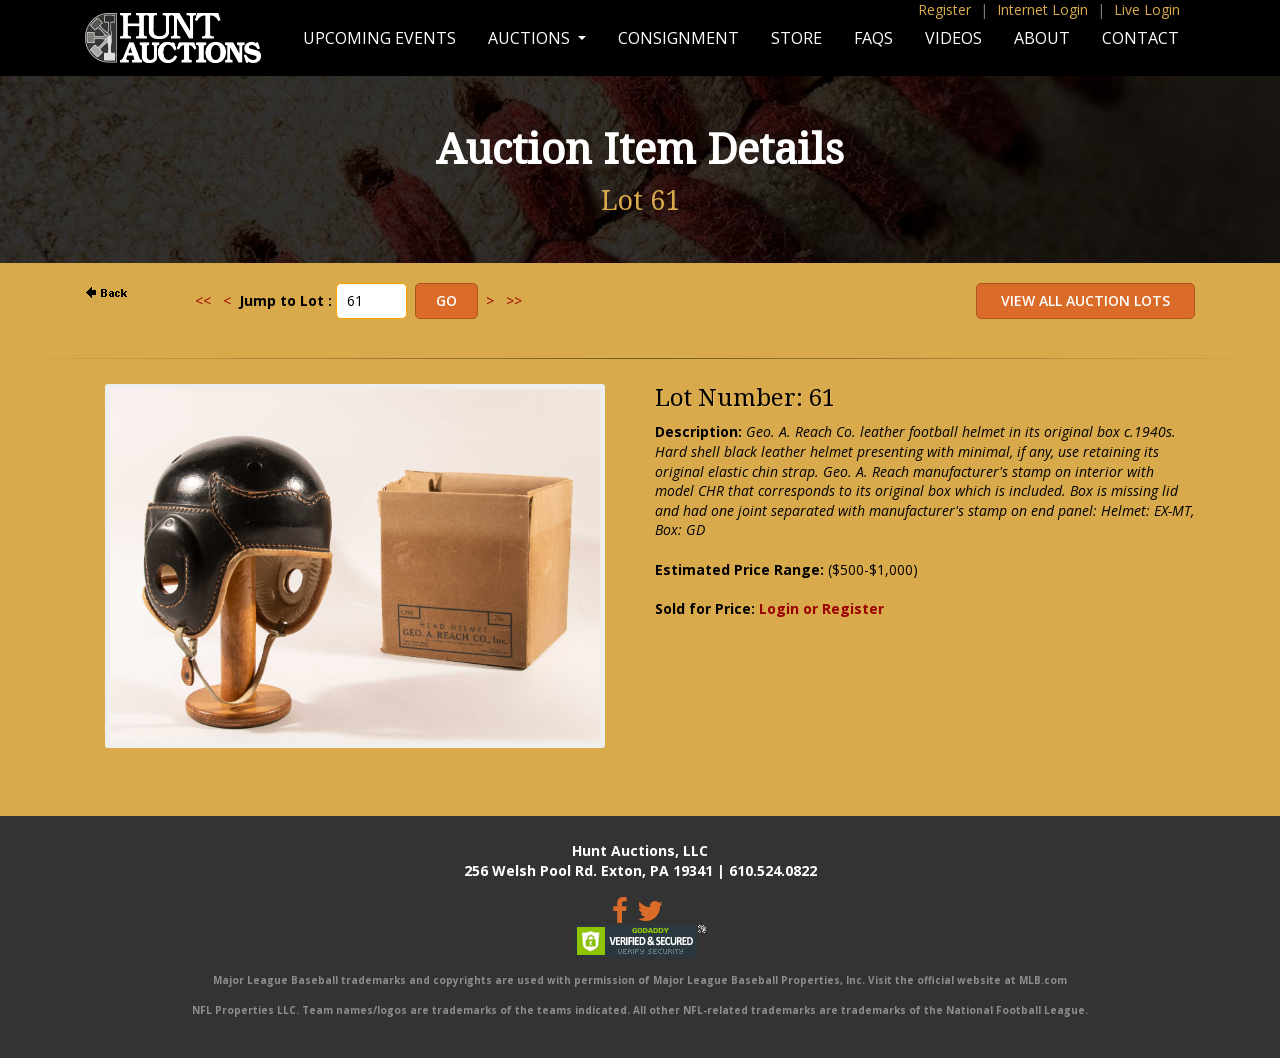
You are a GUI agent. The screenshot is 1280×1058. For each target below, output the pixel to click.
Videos (953, 38)
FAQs (873, 38)
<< (203, 300)
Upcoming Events (379, 38)
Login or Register (821, 608)
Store (796, 38)
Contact (1140, 38)
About (1042, 38)
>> (514, 300)
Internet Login (1042, 9)
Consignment (678, 38)
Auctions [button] (531, 38)
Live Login (1147, 9)
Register (944, 9)
